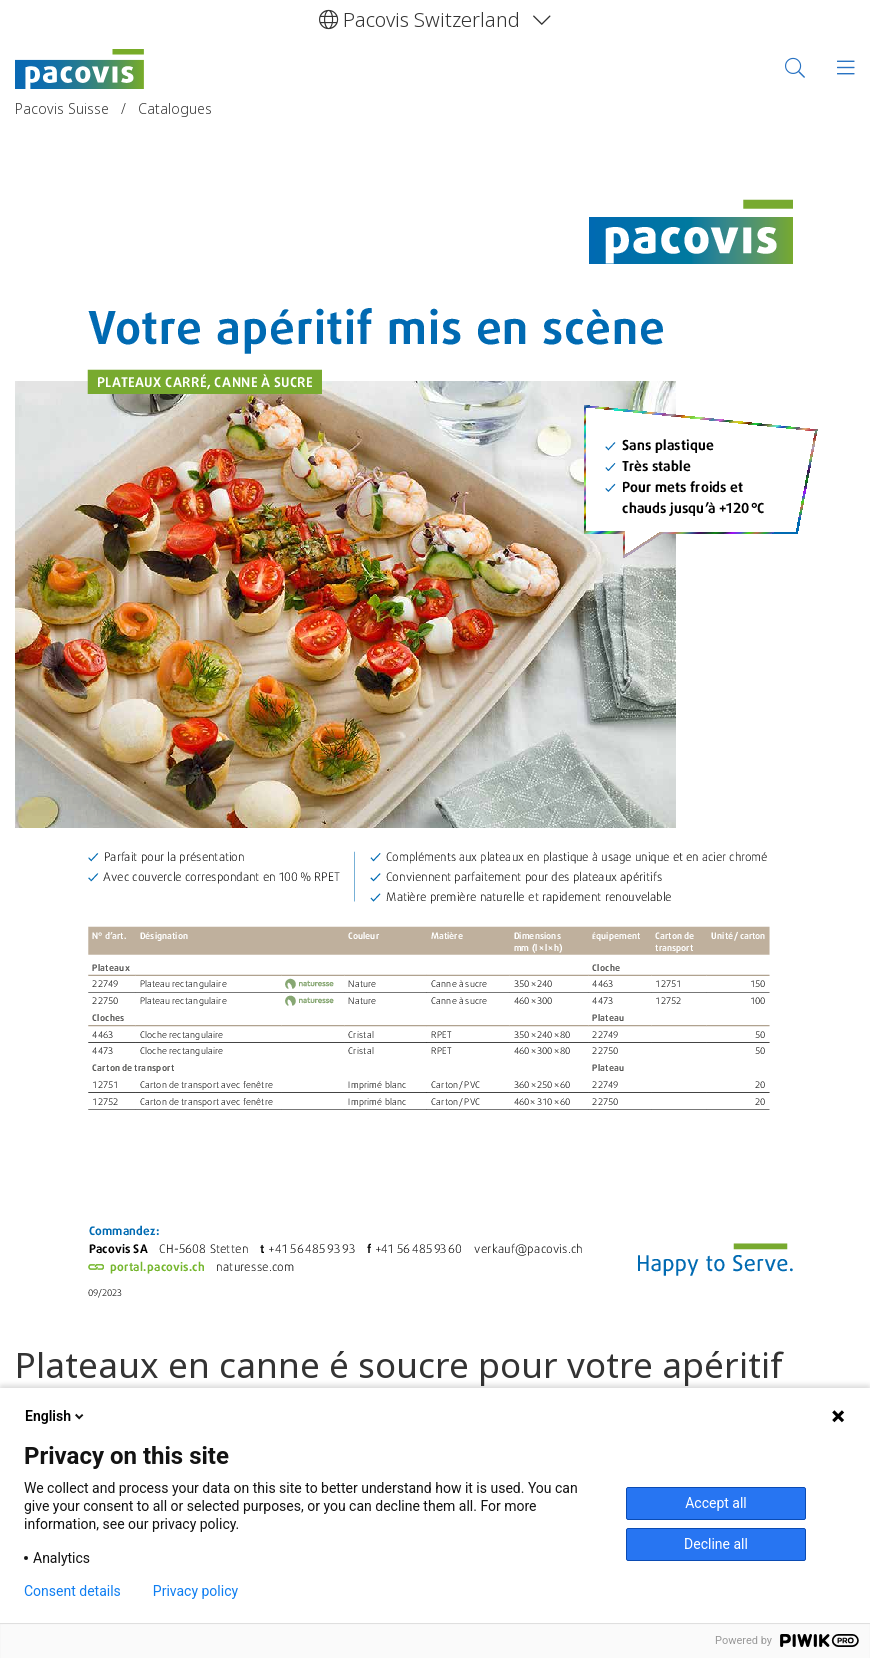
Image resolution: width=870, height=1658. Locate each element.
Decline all (716, 1544)
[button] (435, 20)
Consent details (72, 1591)
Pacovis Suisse (64, 108)
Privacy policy (195, 1591)
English (56, 1416)
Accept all (716, 1503)
